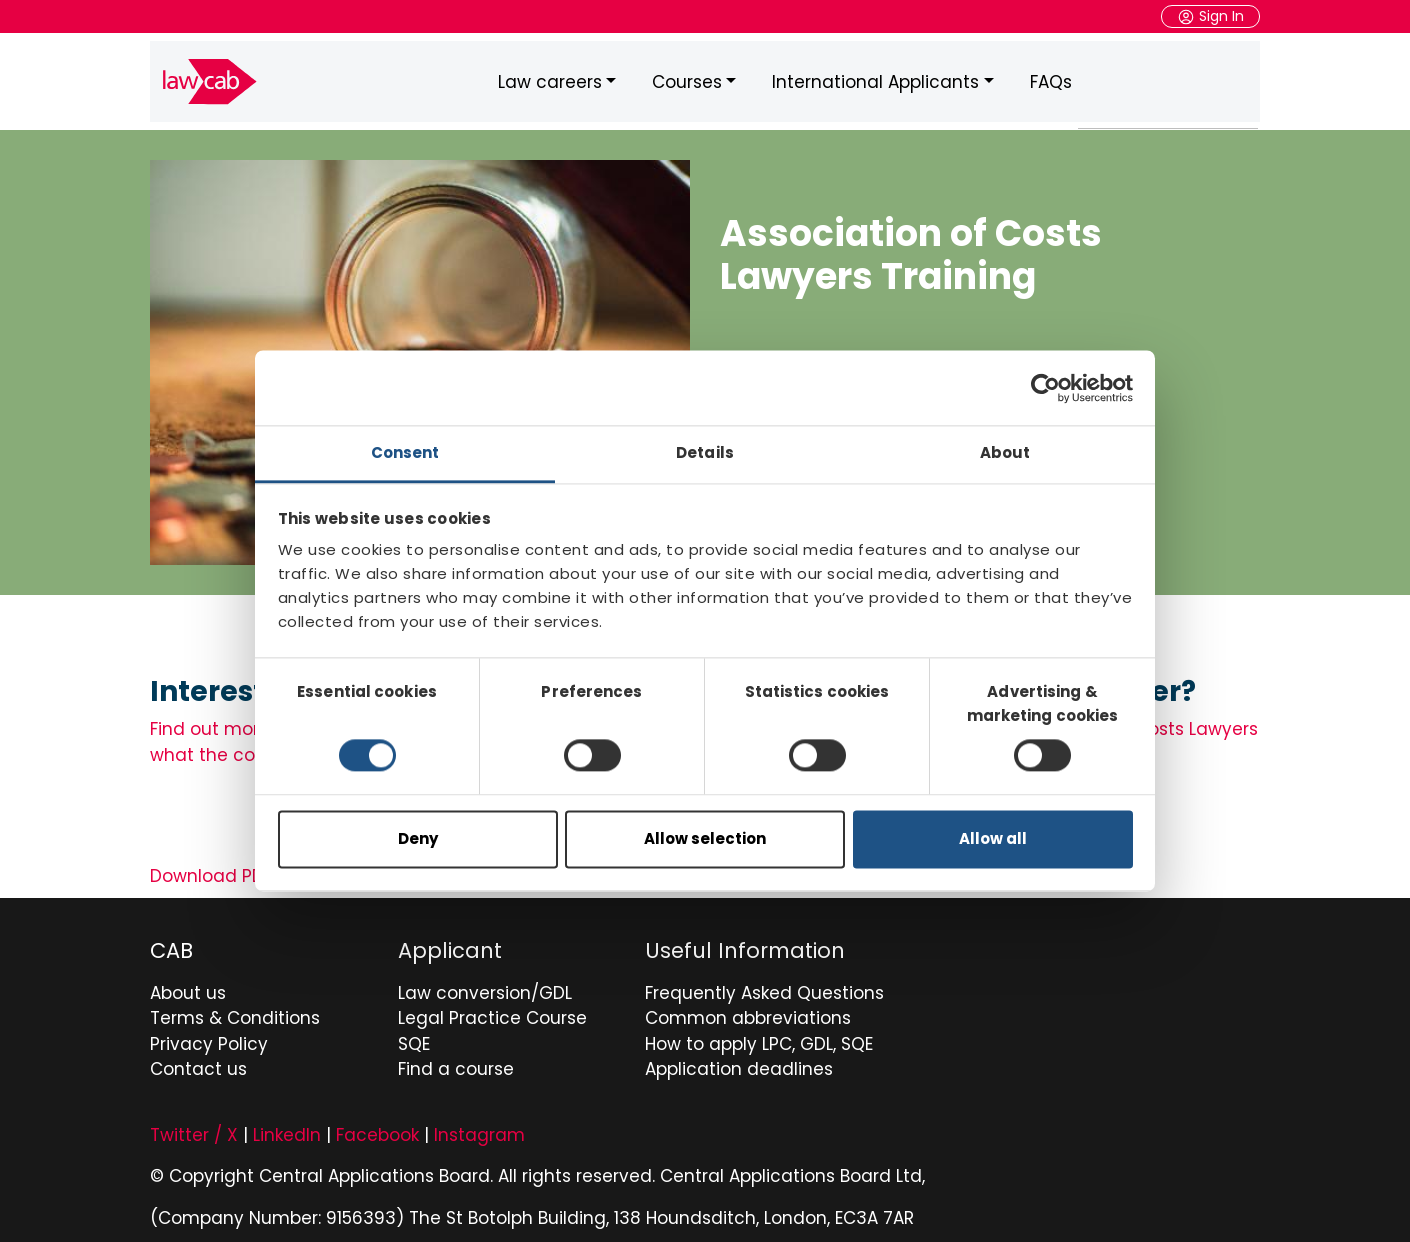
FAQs (1051, 79)
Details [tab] (705, 452)
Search (1259, 79)
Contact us (198, 1064)
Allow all (993, 838)
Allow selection (705, 838)
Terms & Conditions (235, 1013)
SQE (414, 1039)
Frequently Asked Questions (764, 988)
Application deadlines (739, 1064)
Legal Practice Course (492, 1013)
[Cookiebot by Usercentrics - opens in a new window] (1045, 388)
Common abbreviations (748, 1013)
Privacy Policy (209, 1039)
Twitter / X (194, 1130)
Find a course (456, 1064)
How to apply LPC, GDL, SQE (759, 1039)
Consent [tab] (405, 452)
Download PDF (211, 871)
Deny (418, 838)
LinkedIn (287, 1130)
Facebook (377, 1130)
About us (188, 988)
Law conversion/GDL (485, 988)
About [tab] (1005, 452)
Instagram (479, 1130)
